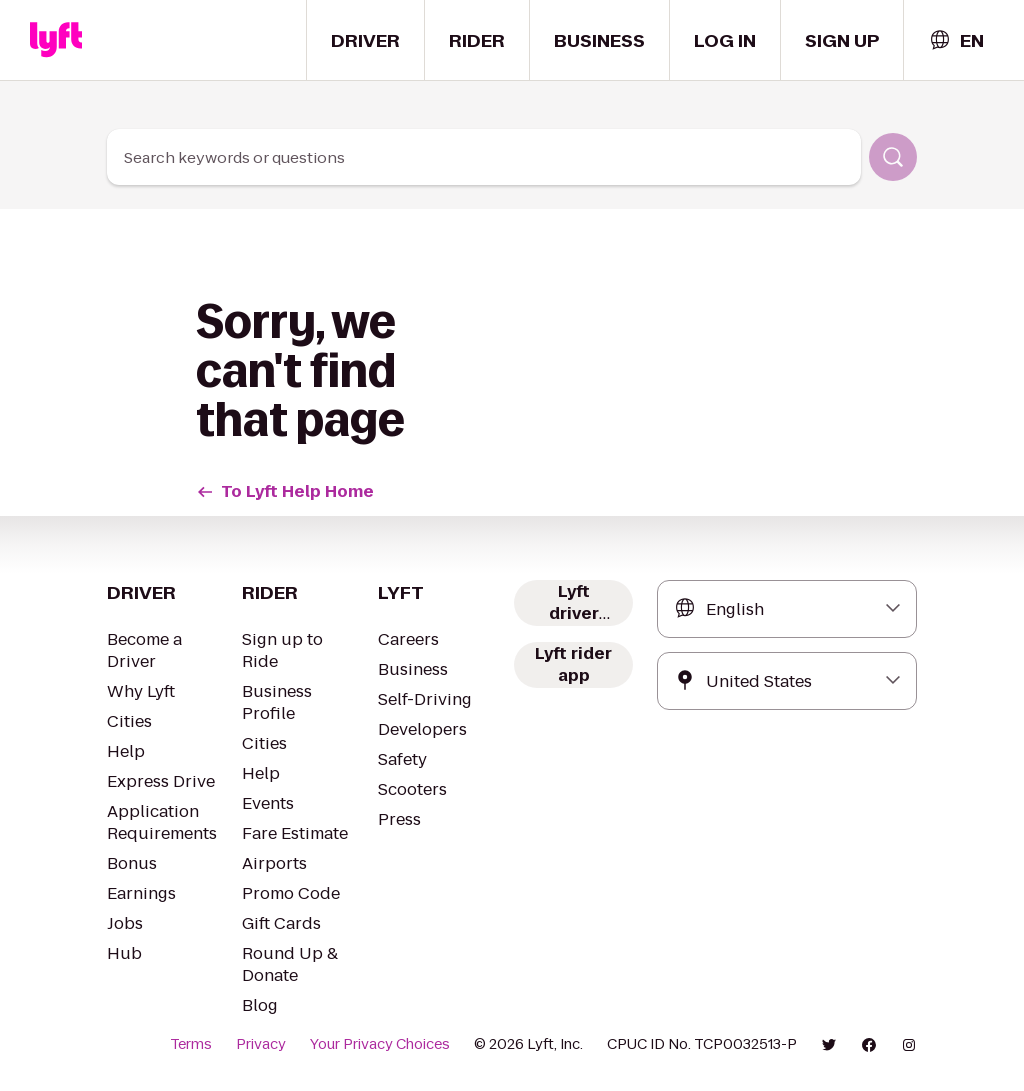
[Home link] (56, 40)
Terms (191, 1044)
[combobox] (956, 40)
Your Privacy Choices (380, 1044)
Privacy (261, 1044)
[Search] (893, 157)
